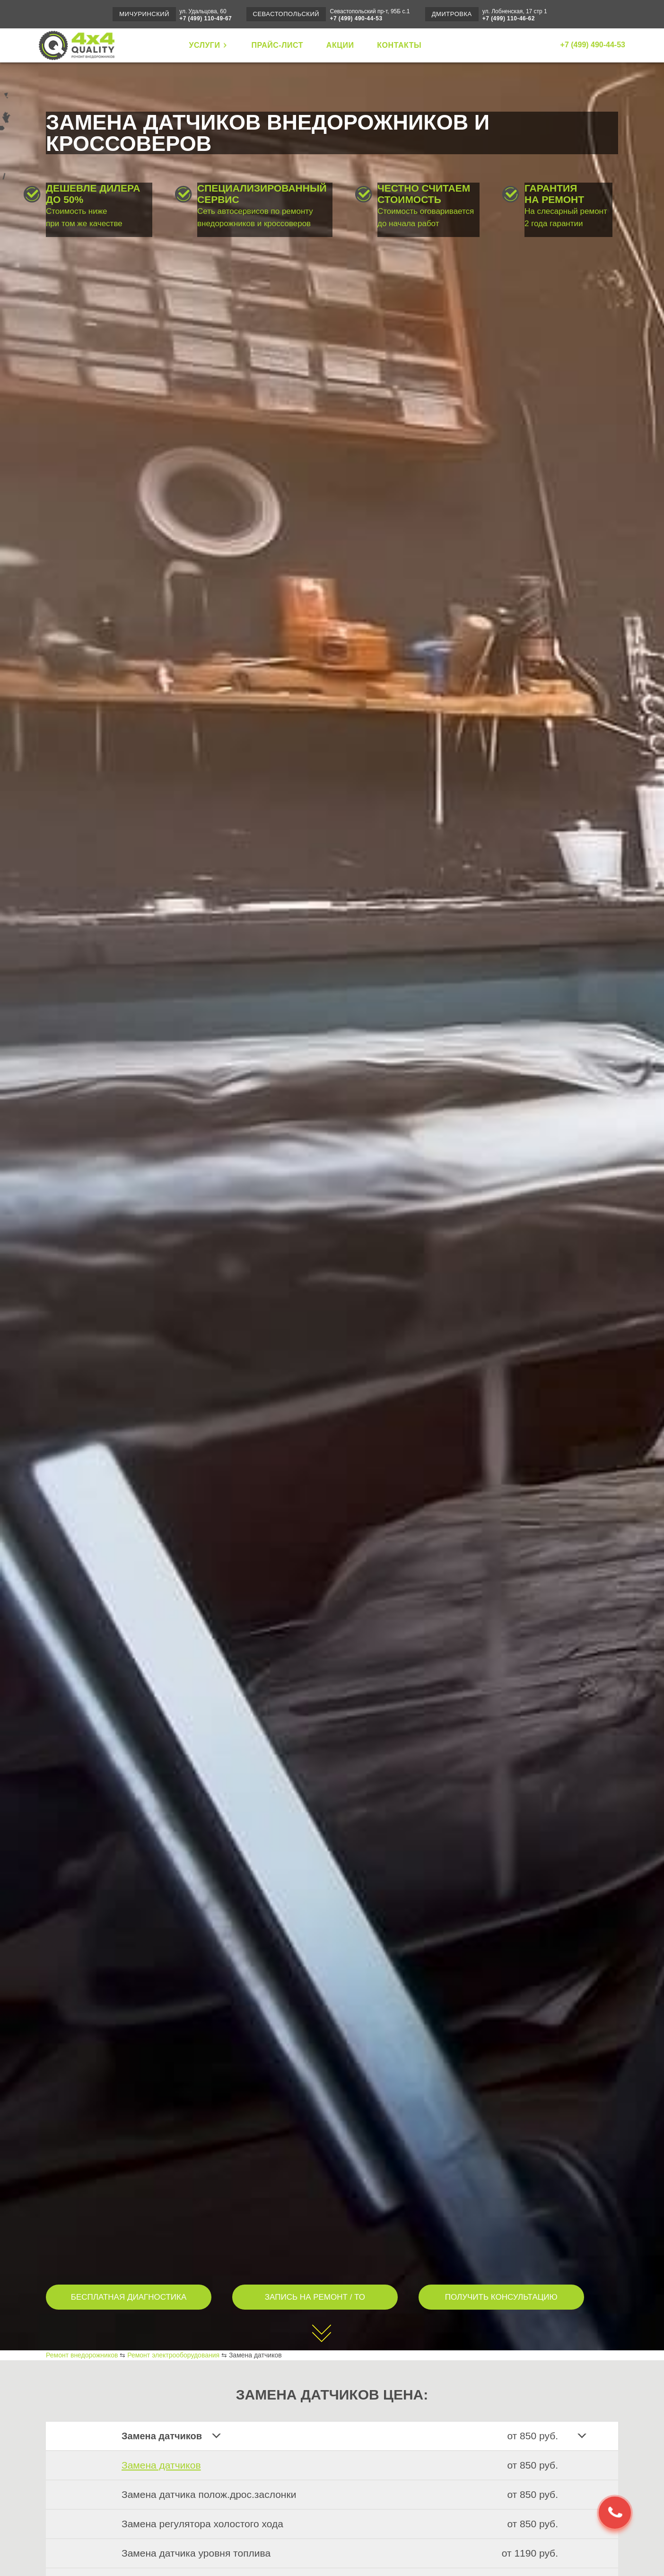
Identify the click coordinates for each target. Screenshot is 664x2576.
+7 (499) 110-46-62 (508, 18)
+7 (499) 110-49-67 (205, 18)
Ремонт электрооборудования (173, 2355)
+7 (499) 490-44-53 (356, 18)
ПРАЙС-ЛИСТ (277, 45)
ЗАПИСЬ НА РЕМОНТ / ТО (315, 2297)
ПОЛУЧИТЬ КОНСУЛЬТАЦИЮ (501, 2297)
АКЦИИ (340, 45)
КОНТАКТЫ (399, 45)
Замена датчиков (161, 2465)
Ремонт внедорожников (82, 2355)
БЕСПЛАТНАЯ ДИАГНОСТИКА (129, 2297)
